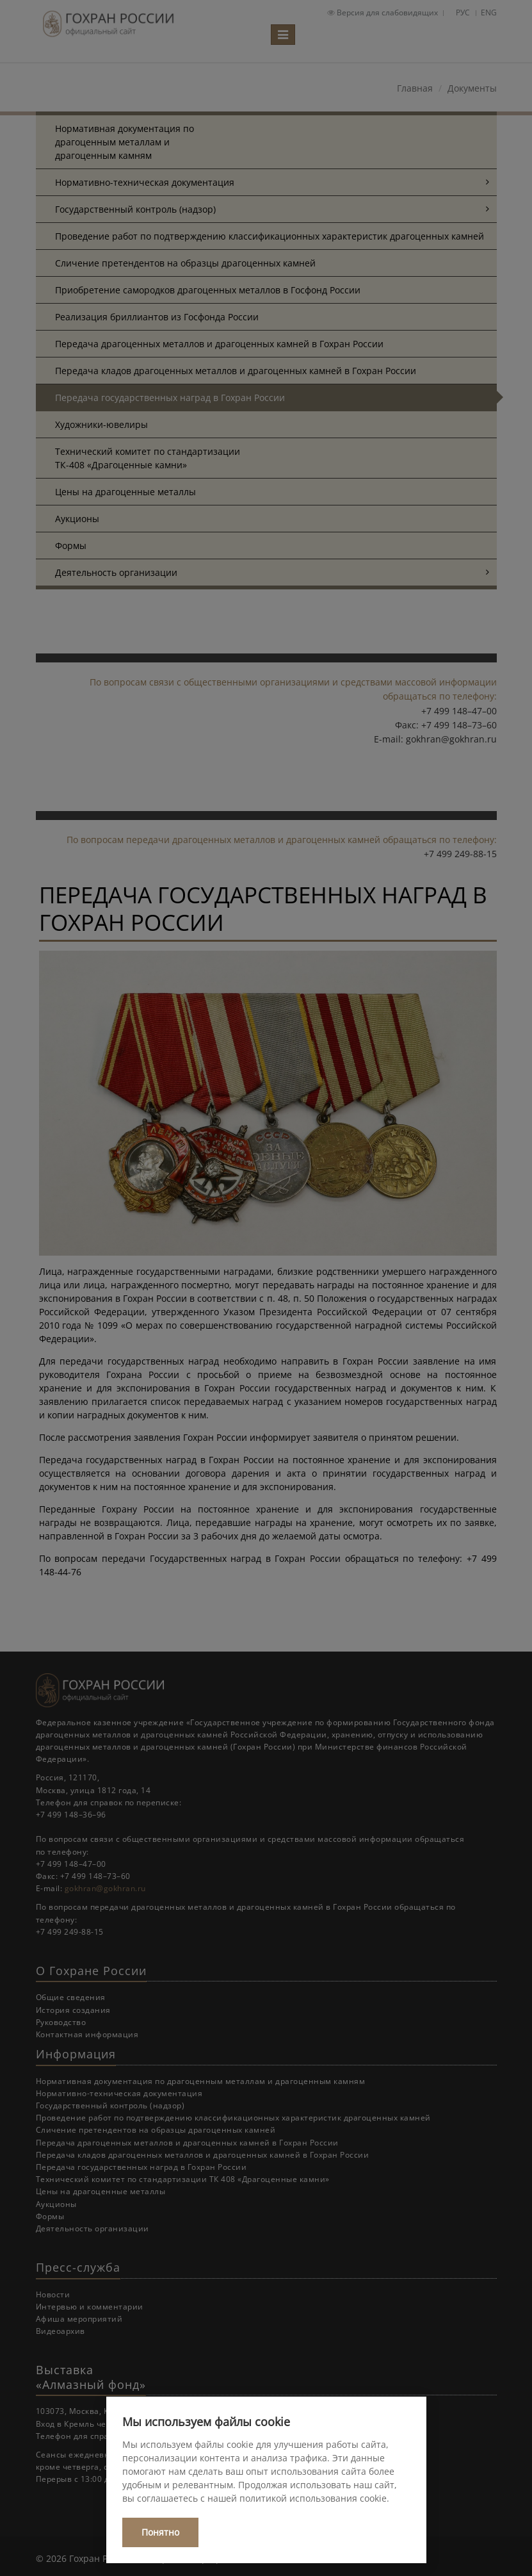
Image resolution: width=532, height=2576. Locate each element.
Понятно (160, 2532)
